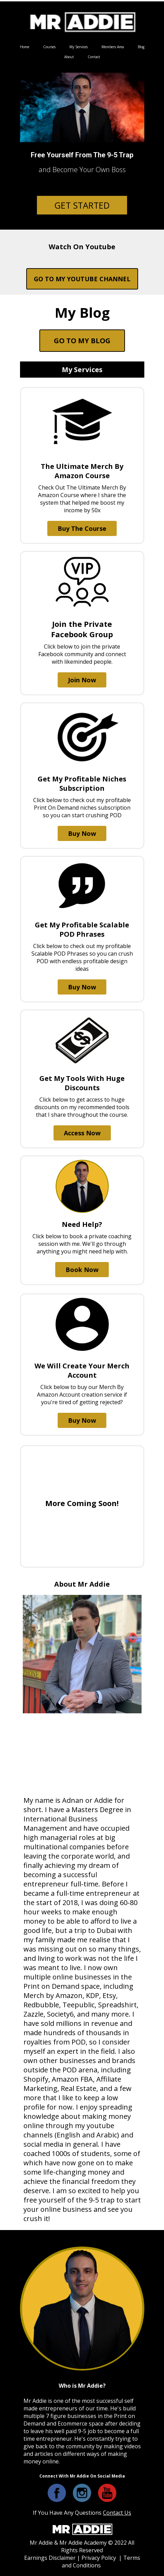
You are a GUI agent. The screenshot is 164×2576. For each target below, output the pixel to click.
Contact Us (117, 2512)
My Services (78, 46)
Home (24, 46)
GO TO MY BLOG (82, 340)
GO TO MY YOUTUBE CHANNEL (82, 279)
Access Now (82, 1133)
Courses (49, 46)
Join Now (82, 680)
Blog (141, 46)
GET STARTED (82, 205)
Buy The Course (82, 528)
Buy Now (82, 833)
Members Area (113, 46)
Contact (94, 56)
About (69, 56)
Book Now (82, 1269)
